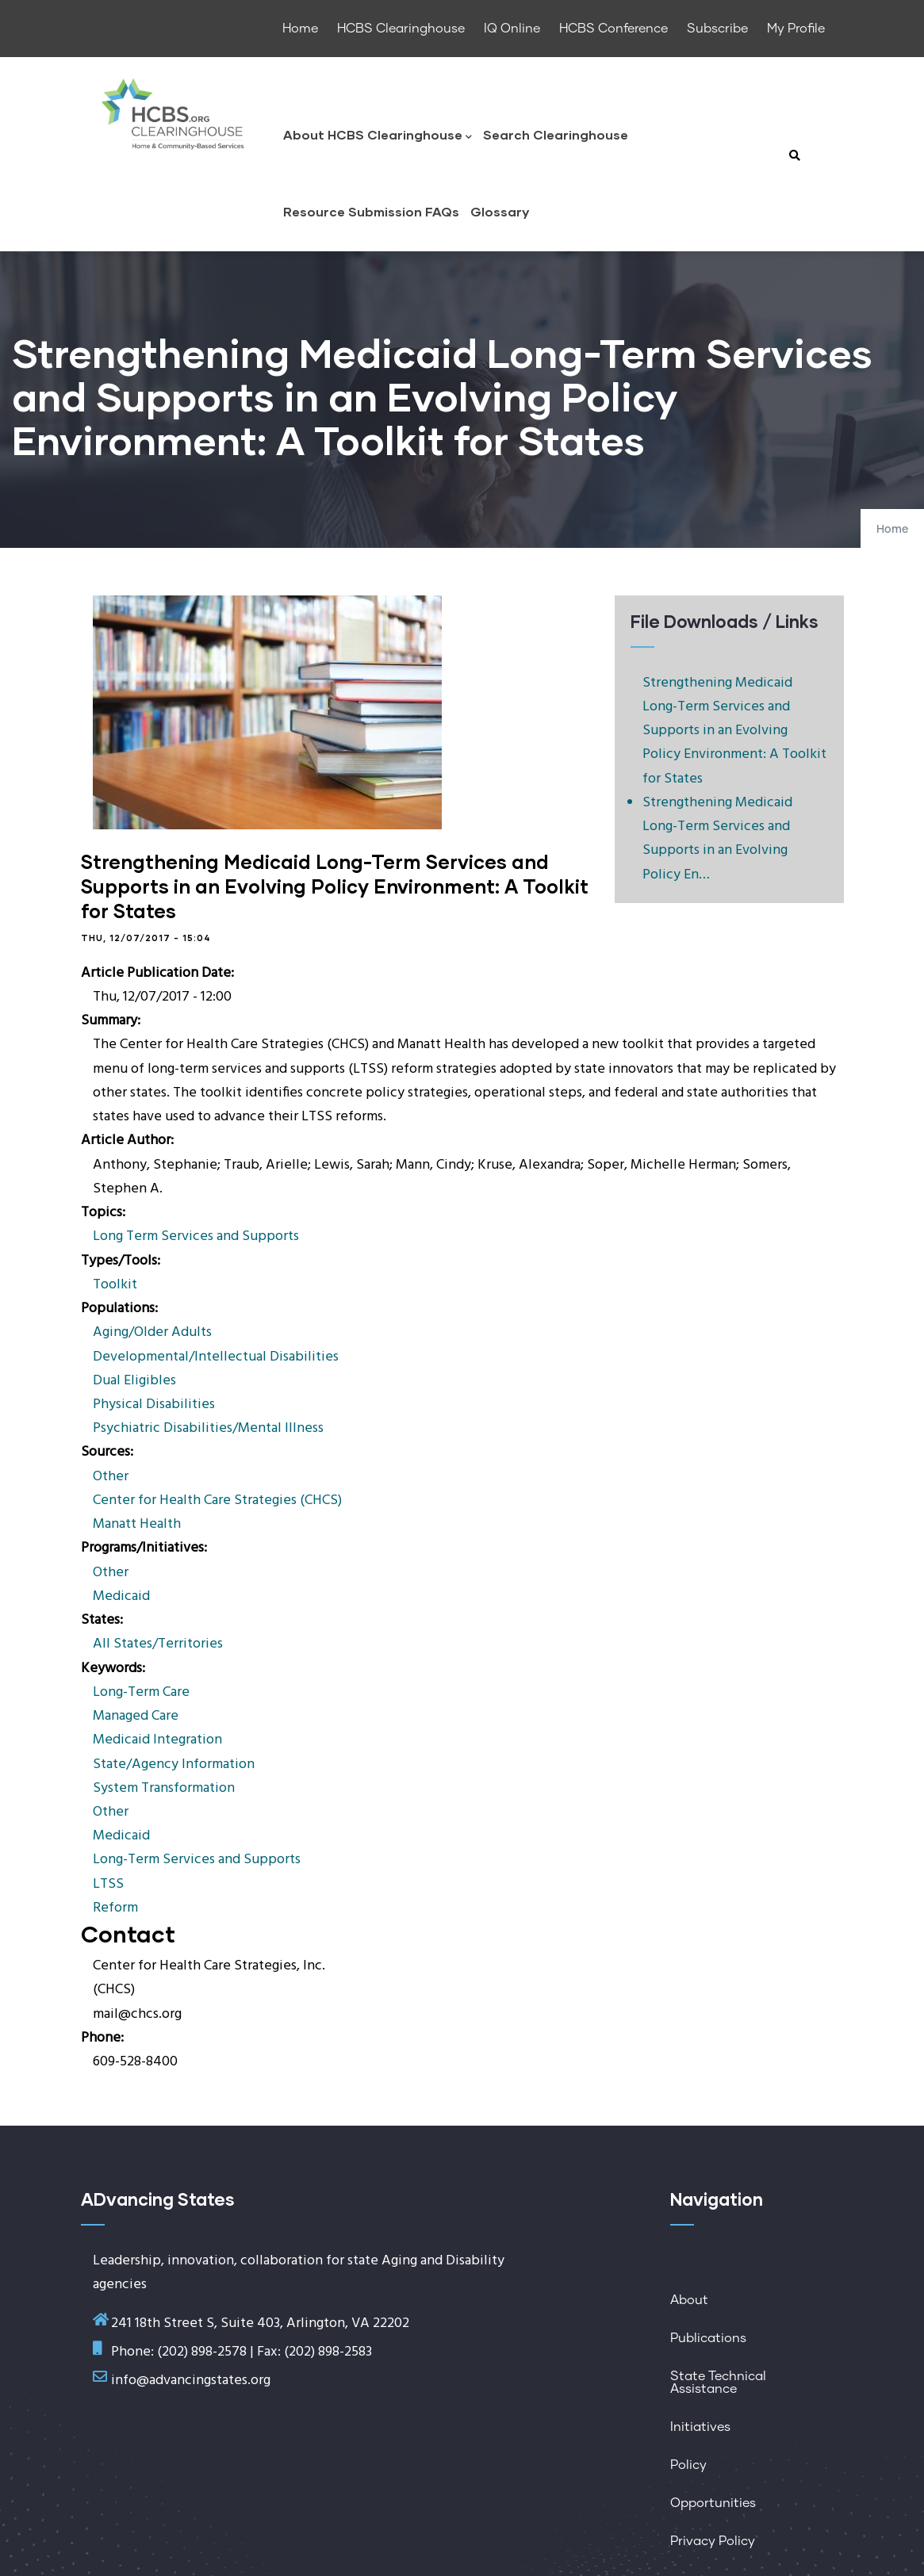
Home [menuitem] (300, 28)
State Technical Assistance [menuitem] (718, 2382)
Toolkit (115, 1284)
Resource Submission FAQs (371, 211)
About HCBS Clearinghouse (377, 136)
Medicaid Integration (157, 1739)
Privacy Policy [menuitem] (712, 2541)
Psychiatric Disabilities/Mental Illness (208, 1428)
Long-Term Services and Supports (197, 1859)
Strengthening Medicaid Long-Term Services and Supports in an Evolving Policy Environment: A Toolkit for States (734, 731)
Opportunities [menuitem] (713, 2503)
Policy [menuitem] (688, 2465)
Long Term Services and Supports (196, 1236)
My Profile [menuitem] (796, 28)
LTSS (108, 1884)
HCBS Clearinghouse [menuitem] (401, 28)
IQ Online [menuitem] (512, 28)
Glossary (499, 211)
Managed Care (135, 1716)
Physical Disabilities (154, 1404)
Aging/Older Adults (152, 1332)
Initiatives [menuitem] (700, 2427)
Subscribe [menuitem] (717, 28)
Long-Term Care (141, 1692)
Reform (115, 1908)
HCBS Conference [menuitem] (613, 28)
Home (892, 529)
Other (110, 1476)
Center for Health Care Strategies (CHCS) (217, 1500)
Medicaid (121, 1596)
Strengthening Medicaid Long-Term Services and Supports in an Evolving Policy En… (717, 838)
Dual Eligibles (134, 1380)
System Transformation (164, 1788)
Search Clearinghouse (555, 134)
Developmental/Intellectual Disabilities (216, 1356)
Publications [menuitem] (708, 2338)
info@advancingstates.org (190, 2380)
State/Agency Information (174, 1764)
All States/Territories (158, 1643)
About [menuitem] (689, 2300)
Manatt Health (137, 1524)
